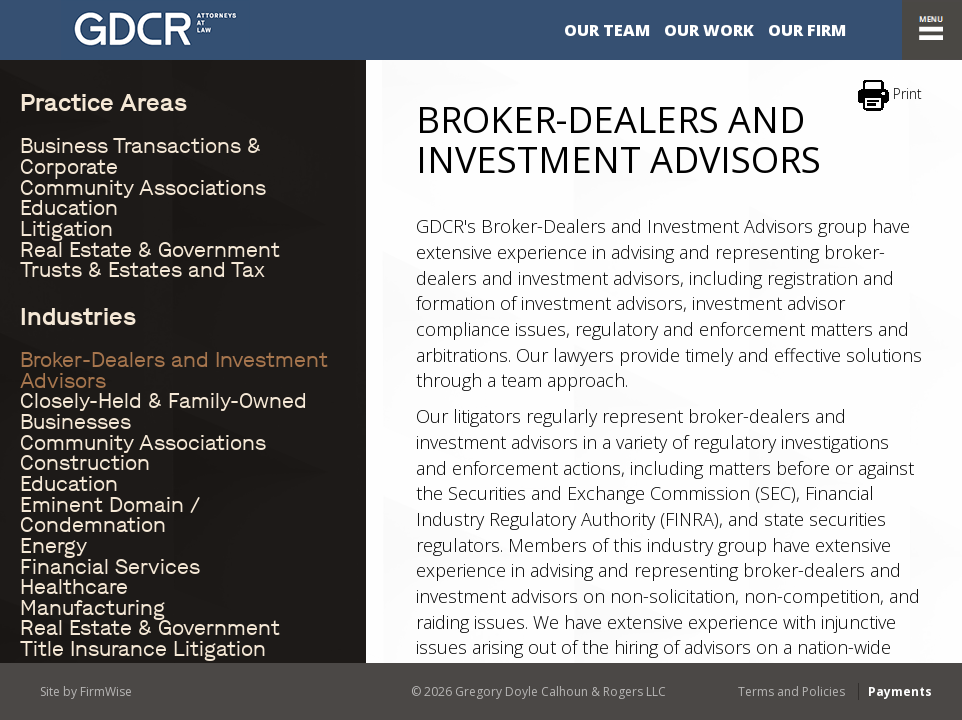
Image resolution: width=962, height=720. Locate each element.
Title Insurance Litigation (143, 649)
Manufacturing (92, 608)
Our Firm (807, 30)
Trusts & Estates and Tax (142, 270)
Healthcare (74, 587)
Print (890, 95)
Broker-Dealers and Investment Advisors (174, 370)
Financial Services (110, 567)
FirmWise (106, 691)
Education (69, 208)
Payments (900, 691)
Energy (53, 546)
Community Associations (143, 188)
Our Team (607, 30)
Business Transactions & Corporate (140, 156)
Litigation (66, 229)
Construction (85, 463)
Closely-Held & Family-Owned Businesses (163, 411)
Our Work (709, 30)
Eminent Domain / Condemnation (110, 515)
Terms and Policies (791, 691)
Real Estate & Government (150, 250)
